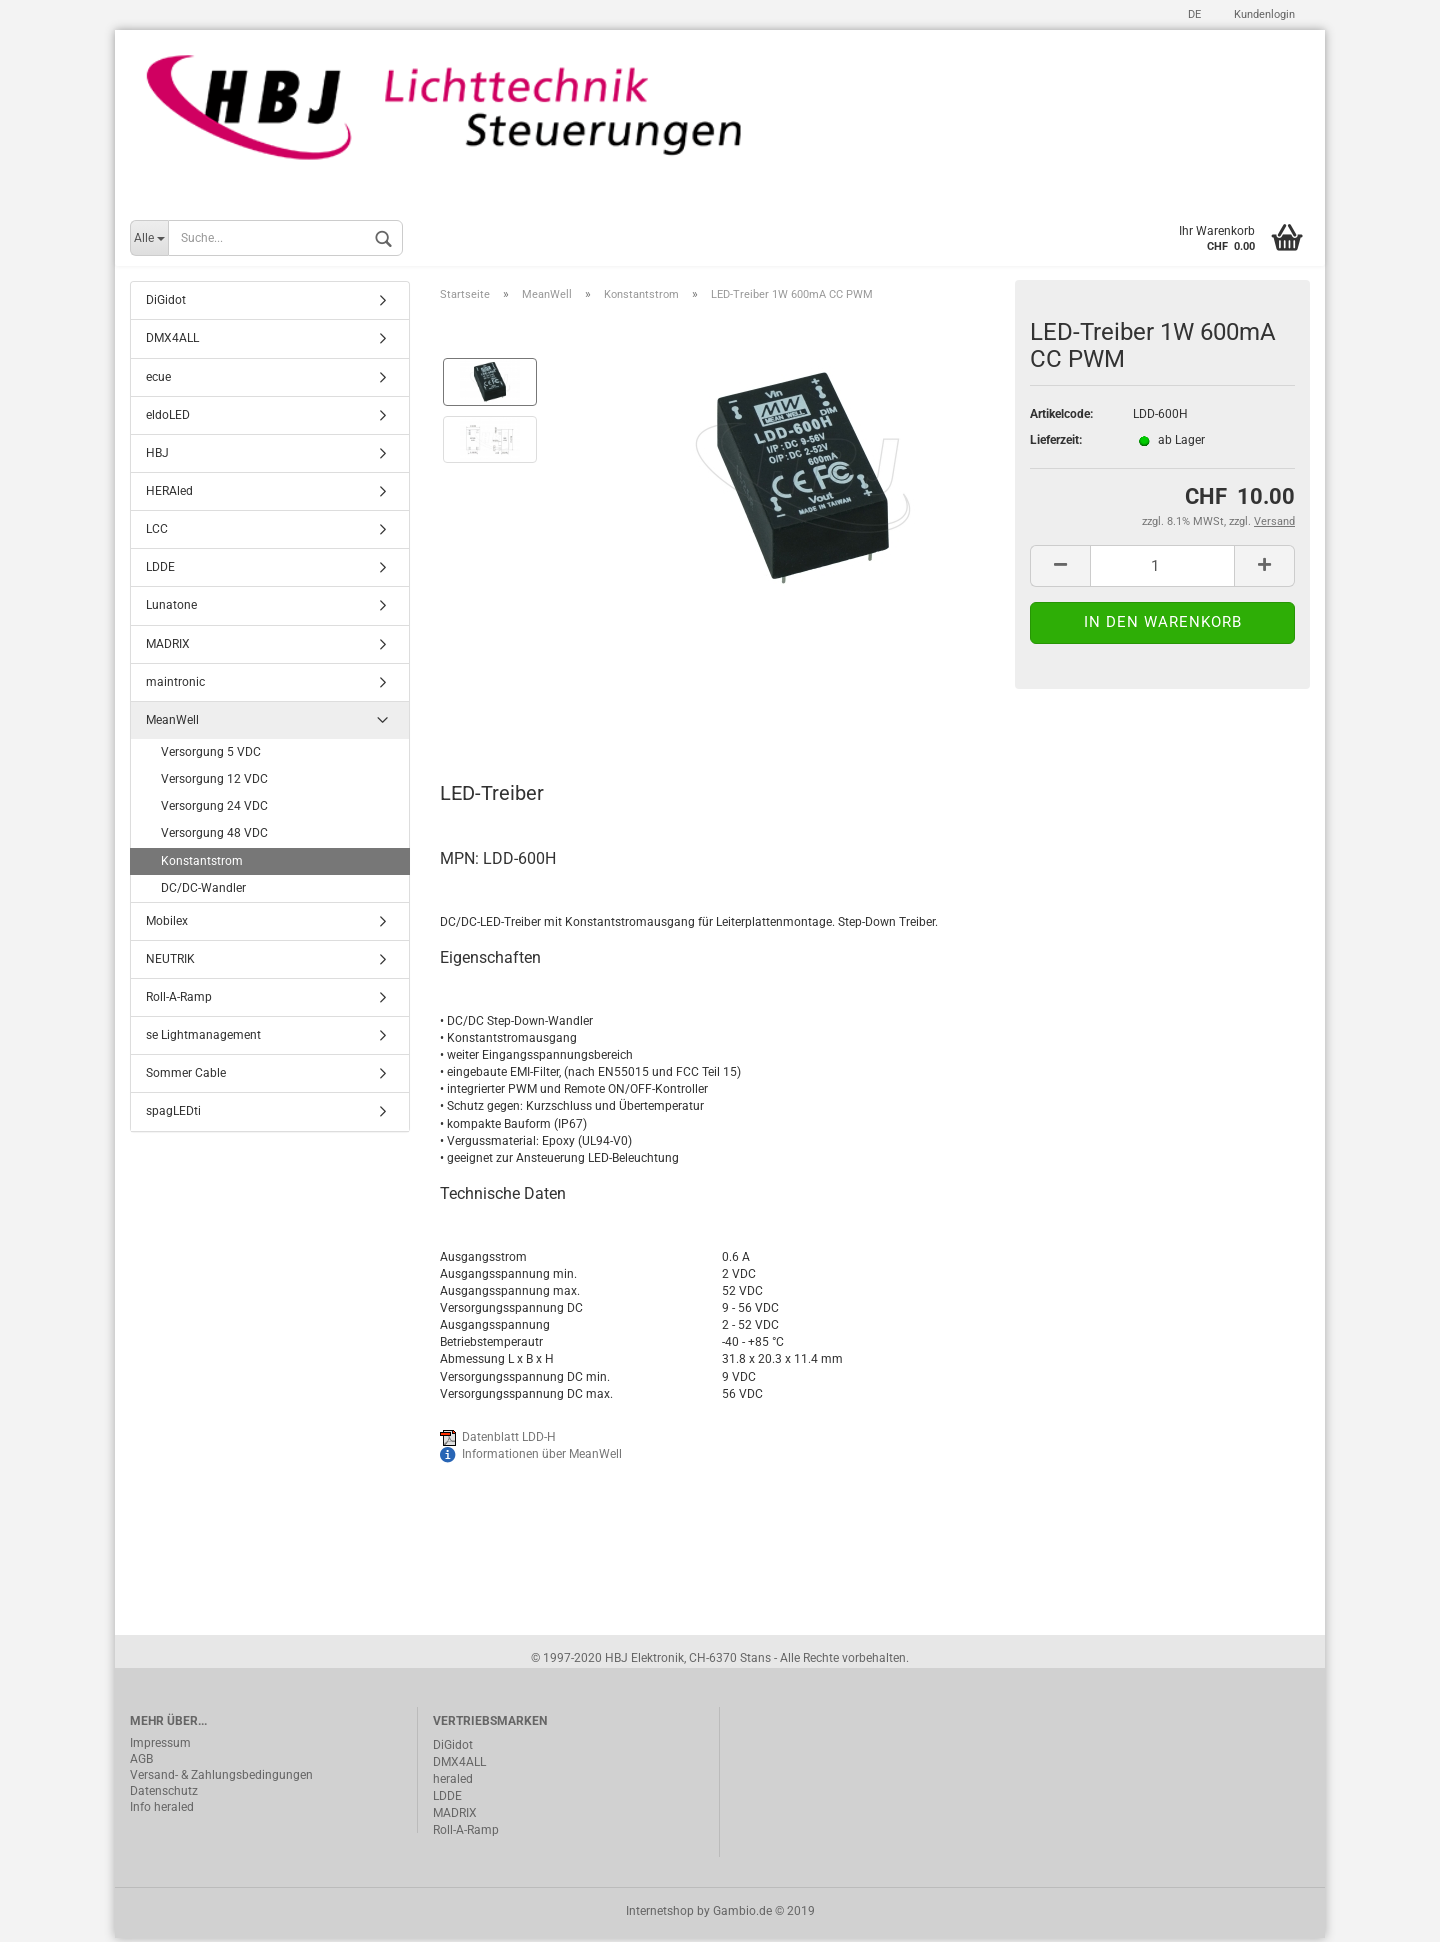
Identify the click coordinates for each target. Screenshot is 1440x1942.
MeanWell (172, 723)
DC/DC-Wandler (203, 891)
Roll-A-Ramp (179, 1000)
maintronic (175, 685)
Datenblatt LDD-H (509, 1440)
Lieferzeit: (1056, 443)
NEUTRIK (170, 962)
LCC (157, 532)
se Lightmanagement (203, 1039)
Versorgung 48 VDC (214, 837)
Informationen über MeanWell (542, 1457)
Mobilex (167, 924)
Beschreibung (515, 709)
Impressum (160, 1746)
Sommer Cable (186, 1077)
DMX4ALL (172, 342)
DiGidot (166, 304)
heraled (453, 1782)
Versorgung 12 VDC (214, 782)
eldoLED (168, 418)
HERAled (169, 494)
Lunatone (171, 609)
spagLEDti (173, 1115)
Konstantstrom (202, 864)
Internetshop (660, 1915)
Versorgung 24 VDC (214, 810)
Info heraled (162, 1810)
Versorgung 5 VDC (211, 755)
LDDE (160, 571)
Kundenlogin (1263, 14)
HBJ (157, 456)
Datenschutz (164, 1794)
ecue (158, 380)
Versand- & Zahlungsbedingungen (221, 1778)
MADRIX (168, 647)
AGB (141, 1762)
